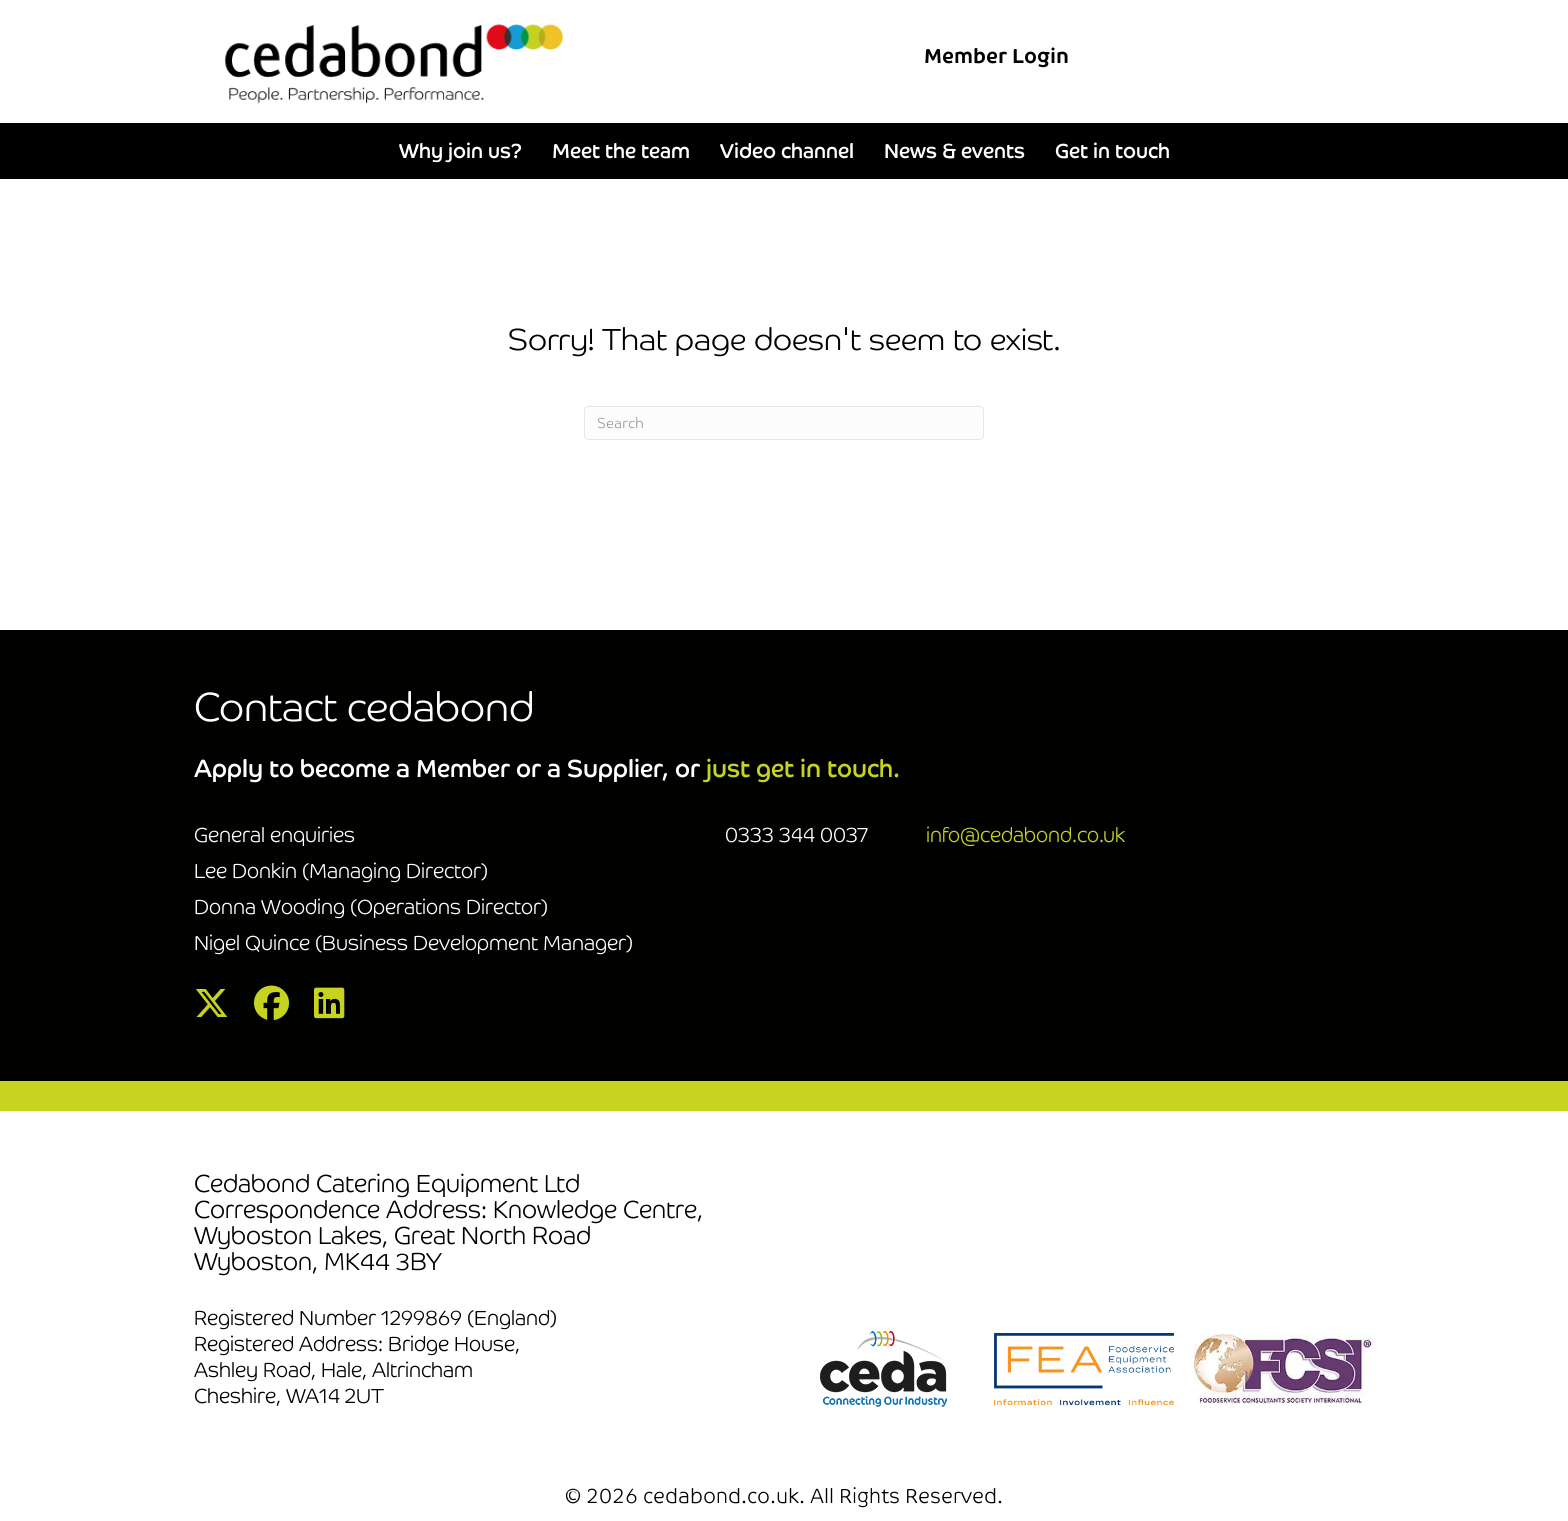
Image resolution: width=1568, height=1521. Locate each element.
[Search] (784, 423)
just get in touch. (803, 768)
